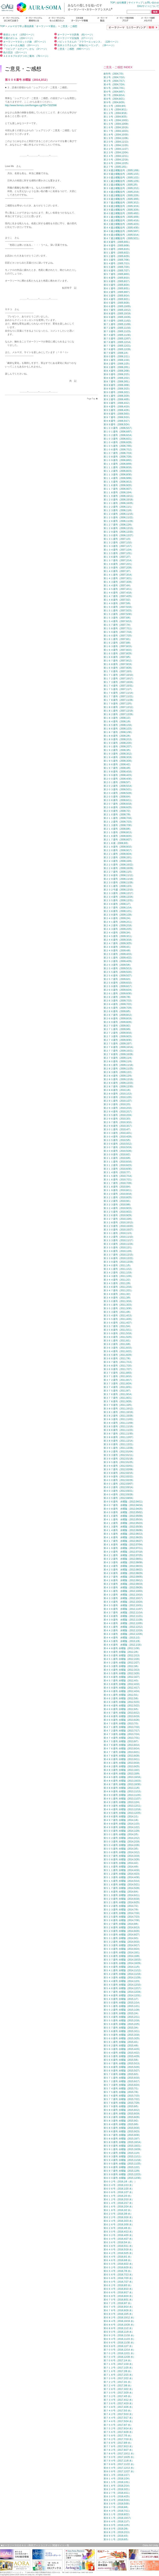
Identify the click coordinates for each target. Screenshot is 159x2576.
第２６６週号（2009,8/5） (118, 1011)
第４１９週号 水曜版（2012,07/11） (124, 1548)
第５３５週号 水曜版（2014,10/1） (122, 1952)
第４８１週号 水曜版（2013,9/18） (122, 1762)
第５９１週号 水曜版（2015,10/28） (123, 2149)
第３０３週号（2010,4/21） (118, 1133)
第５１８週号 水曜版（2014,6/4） (122, 1891)
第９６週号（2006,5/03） (117, 413)
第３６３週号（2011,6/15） (118, 1347)
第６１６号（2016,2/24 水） (119, 2206)
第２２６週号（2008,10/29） (119, 868)
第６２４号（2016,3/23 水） (119, 2221)
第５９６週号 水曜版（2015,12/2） (122, 2167)
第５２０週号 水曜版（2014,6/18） (122, 1898)
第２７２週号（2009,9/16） (118, 1032)
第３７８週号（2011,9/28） (118, 1401)
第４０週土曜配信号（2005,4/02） (122, 213)
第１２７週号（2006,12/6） (118, 524)
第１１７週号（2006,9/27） (118, 488)
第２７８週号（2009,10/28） (119, 1054)
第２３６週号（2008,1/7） (118, 904)
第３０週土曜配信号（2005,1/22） (122, 177)
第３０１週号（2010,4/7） (118, 1129)
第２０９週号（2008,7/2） (118, 811)
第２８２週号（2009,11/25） (119, 1068)
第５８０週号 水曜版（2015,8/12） (122, 2110)
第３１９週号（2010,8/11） (118, 1190)
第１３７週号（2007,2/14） (118, 560)
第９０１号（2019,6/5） (117, 2539)
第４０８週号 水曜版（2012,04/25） (124, 1508)
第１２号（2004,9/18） (116, 113)
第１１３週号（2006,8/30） (118, 474)
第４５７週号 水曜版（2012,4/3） (122, 1680)
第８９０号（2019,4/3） (117, 2535)
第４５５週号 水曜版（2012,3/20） (122, 1673)
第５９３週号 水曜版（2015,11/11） (123, 2156)
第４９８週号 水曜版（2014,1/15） (122, 1823)
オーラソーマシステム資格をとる (33, 19)
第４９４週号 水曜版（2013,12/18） (123, 1809)
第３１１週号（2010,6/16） (118, 1161)
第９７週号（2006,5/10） (117, 417)
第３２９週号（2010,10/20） (119, 1226)
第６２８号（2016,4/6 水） (118, 2228)
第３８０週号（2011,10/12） (119, 1408)
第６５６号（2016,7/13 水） (119, 2274)
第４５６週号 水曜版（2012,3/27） (122, 1677)
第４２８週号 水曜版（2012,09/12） (124, 1580)
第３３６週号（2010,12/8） (118, 1251)
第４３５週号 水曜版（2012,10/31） (124, 1605)
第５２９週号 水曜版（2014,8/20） (122, 1931)
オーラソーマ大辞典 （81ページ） (75, 34)
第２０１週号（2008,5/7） (118, 782)
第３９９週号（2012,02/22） (119, 1476)
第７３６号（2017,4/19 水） (119, 2403)
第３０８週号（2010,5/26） (118, 1151)
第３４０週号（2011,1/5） (118, 1265)
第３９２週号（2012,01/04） (119, 1451)
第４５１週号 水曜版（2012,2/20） (122, 1659)
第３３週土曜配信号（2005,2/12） (122, 188)
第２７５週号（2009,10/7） (118, 1043)
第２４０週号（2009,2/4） (118, 918)
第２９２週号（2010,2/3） (118, 1104)
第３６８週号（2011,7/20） (118, 1365)
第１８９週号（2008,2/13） (118, 739)
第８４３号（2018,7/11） (117, 2510)
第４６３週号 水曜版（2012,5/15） (122, 1702)
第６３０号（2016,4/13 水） (119, 2231)
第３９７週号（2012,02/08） (119, 1469)
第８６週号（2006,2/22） (117, 378)
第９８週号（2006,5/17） (117, 420)
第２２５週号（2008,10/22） (119, 864)
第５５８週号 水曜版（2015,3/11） (122, 2031)
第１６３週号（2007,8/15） (118, 646)
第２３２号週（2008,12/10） (119, 889)
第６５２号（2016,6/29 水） (119, 2267)
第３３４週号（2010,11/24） (119, 1244)
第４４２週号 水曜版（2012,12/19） (124, 1630)
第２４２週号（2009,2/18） (118, 925)
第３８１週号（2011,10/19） (119, 1412)
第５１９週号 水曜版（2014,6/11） (122, 1895)
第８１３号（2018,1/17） (117, 2475)
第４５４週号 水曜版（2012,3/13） (122, 1669)
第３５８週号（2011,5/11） (118, 1329)
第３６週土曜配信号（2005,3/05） (122, 199)
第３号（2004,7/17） (115, 81)
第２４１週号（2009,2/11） (118, 921)
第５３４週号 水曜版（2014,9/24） (122, 1949)
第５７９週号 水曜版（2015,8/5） (122, 2106)
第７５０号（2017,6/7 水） (118, 2425)
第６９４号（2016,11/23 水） (119, 2339)
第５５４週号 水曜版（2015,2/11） (122, 2017)
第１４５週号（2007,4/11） (118, 589)
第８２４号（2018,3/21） (117, 2489)
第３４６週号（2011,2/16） (118, 1287)
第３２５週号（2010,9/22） (118, 1211)
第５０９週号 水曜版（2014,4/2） (122, 1863)
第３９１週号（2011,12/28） (119, 1448)
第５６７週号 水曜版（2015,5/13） (122, 2063)
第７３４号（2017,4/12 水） (119, 2399)
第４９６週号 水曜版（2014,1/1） (122, 1816)
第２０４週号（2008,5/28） (118, 793)
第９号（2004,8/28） (115, 102)
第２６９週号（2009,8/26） (118, 1022)
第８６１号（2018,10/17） (118, 2518)
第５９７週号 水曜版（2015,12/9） (122, 2170)
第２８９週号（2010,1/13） (118, 1093)
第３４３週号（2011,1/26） (118, 1276)
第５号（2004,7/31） (115, 88)
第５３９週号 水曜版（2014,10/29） (123, 1963)
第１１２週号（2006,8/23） (118, 471)
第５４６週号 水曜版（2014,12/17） (123, 1988)
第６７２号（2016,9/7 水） (118, 2303)
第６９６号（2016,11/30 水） (119, 2342)
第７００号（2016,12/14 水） (119, 2349)
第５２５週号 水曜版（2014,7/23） (122, 1916)
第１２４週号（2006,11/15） (119, 514)
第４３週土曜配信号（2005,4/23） (122, 224)
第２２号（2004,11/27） (117, 149)
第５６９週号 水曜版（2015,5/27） (122, 2070)
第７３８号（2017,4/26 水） (119, 2407)
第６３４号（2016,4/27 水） (119, 2238)
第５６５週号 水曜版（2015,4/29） (122, 2056)
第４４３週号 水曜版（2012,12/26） (124, 1634)
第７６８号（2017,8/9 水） (118, 2442)
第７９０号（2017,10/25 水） (119, 2457)
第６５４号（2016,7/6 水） (118, 2271)
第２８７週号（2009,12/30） (119, 1086)
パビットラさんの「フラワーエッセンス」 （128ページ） (88, 41)
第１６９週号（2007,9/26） (118, 667)
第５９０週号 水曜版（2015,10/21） (123, 2145)
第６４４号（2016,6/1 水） (118, 2256)
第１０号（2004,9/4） (115, 106)
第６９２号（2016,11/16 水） (119, 2335)
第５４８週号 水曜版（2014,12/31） (123, 1995)
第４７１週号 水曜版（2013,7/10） (122, 1727)
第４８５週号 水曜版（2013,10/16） (123, 1777)
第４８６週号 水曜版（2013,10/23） (123, 1780)
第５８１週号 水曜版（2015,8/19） (122, 2113)
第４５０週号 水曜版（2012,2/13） (122, 1655)
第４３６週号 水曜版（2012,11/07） (124, 1609)
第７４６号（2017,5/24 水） (119, 2421)
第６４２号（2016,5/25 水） (119, 2253)
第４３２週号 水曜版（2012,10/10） (124, 1594)
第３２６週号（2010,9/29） (118, 1215)
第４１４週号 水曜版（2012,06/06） (124, 1530)
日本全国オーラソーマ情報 (79, 19)
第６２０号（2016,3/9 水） (118, 2213)
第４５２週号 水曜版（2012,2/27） (122, 1662)
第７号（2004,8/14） (115, 95)
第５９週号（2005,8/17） (117, 281)
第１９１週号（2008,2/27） (118, 746)
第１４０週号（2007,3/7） (118, 571)
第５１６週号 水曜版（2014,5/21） (122, 1884)
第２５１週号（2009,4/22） (118, 957)
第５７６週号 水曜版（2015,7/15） (122, 2095)
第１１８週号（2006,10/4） (118, 492)
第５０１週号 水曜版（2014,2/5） (122, 1834)
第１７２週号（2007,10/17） (119, 678)
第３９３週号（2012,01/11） (119, 1455)
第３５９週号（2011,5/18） (118, 1333)
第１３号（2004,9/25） (116, 116)
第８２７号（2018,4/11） (117, 2493)
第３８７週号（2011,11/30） (119, 1433)
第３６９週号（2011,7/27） (118, 1369)
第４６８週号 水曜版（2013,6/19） (122, 1716)
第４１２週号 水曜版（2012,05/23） (124, 1523)
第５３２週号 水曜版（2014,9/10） (122, 1941)
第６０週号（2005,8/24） (117, 285)
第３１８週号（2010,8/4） (118, 1186)
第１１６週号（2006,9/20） (118, 485)
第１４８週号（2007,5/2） (118, 599)
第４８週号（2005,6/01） (117, 242)
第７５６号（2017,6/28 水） (119, 2432)
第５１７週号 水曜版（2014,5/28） (122, 1888)
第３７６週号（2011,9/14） (118, 1394)
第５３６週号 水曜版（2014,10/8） (122, 1956)
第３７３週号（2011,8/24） (118, 1383)
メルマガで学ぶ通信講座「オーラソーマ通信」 (33, 26)
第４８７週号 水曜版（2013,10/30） (123, 1784)
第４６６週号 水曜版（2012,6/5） (122, 1709)
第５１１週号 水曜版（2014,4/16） (122, 1870)
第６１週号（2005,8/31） (117, 288)
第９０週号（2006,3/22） (117, 392)
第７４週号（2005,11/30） (118, 335)
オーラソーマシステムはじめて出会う (11, 19)
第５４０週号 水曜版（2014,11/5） (122, 1966)
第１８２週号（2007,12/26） (119, 714)
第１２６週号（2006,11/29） (119, 521)
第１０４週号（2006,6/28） (118, 442)
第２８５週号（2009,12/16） (119, 1079)
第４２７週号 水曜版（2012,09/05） (124, 1576)
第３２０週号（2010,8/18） (118, 1193)
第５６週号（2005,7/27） (117, 270)
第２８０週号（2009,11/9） (118, 1061)
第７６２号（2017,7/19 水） (119, 2439)
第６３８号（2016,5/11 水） (119, 2246)
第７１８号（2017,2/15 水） (119, 2374)
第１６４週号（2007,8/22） (118, 650)
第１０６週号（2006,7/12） (118, 449)
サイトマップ (135, 2)
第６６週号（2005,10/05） (118, 306)
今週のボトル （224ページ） (18, 38)
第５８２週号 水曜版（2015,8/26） (122, 2117)
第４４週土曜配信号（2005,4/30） (122, 227)
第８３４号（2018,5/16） (117, 2500)
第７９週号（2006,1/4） (117, 352)
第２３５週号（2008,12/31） (119, 900)
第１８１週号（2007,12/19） (119, 710)
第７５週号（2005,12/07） (118, 338)
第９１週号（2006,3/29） (117, 395)
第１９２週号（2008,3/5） (118, 750)
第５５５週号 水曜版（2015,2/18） (122, 2020)
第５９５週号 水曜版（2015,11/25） (123, 2163)
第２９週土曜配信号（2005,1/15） (122, 174)
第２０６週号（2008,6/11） (118, 800)
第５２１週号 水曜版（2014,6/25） (122, 1902)
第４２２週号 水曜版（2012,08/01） (124, 1558)
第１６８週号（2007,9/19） (118, 664)
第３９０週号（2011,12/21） (119, 1444)
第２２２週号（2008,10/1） (118, 857)
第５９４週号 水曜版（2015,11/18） (123, 2160)
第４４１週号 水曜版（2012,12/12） (124, 1626)
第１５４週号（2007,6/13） (118, 621)
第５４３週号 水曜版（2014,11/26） (123, 1977)
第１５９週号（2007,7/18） (118, 632)
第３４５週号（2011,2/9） (118, 1283)
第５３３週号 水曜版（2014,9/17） (122, 1945)
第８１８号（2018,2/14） (117, 2485)
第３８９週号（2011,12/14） (119, 1440)
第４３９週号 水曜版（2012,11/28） (124, 1619)
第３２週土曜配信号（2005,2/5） (121, 184)
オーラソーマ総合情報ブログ (125, 19)
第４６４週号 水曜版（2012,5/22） (122, 1705)
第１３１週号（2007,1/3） (118, 539)
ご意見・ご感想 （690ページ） (74, 49)
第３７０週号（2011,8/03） (118, 1372)
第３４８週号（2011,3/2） (118, 1294)
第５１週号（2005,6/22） (117, 252)
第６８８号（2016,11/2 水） (119, 2328)
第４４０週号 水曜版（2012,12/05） (124, 1623)
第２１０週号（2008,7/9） (118, 814)
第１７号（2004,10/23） (117, 131)
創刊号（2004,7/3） (114, 73)
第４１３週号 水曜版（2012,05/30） (124, 1526)
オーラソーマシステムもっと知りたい (56, 19)
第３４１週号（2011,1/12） (118, 1269)
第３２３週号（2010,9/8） (118, 1204)
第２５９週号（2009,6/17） (118, 986)
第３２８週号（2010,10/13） (119, 1222)
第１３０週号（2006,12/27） (119, 535)
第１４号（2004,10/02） (117, 120)
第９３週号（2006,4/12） (117, 403)
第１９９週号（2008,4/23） (118, 775)
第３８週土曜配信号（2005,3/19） (122, 206)
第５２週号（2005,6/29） (117, 256)
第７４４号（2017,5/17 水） (119, 2417)
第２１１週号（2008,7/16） (118, 818)
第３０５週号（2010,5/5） (118, 1140)
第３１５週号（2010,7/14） (118, 1176)
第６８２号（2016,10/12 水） (119, 2317)
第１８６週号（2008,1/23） (118, 728)
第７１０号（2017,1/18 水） (119, 2364)
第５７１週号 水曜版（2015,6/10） (122, 2077)
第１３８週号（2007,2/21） (118, 564)
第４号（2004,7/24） (115, 84)
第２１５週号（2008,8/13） (118, 832)
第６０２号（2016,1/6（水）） (120, 2181)
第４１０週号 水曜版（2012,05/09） (124, 1516)
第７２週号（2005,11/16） (118, 327)
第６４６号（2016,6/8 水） (118, 2260)
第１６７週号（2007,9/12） (118, 660)
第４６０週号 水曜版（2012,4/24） (122, 1691)
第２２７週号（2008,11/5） (118, 871)
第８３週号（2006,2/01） (117, 367)
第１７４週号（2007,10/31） (119, 685)
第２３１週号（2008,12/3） (118, 886)
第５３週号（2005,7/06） (117, 259)
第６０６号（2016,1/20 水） (119, 2188)
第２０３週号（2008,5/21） (118, 789)
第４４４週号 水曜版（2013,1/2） (123, 1637)
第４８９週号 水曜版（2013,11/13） (123, 1791)
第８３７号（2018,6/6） (117, 2507)
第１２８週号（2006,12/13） (119, 528)
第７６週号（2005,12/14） (118, 342)
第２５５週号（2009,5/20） (118, 972)
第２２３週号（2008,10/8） (118, 861)
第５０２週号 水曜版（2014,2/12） (122, 1838)
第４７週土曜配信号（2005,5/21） (122, 238)
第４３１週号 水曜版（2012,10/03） (124, 1591)
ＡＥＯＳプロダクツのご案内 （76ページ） (26, 56)
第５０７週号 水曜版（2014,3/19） (122, 1856)
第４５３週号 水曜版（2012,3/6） (122, 1666)
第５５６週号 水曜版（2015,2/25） (122, 2024)
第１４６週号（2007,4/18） (118, 592)
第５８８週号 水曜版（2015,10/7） (122, 2138)
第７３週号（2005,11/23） (118, 331)
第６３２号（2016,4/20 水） (119, 2235)
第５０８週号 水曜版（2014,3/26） (122, 1859)
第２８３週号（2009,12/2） (118, 1072)
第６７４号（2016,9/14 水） (119, 2306)
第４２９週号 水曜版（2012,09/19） (124, 1584)
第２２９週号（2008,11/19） (119, 879)
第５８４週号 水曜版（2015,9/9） (122, 2124)
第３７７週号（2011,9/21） (118, 1397)
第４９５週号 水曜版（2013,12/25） (123, 1813)
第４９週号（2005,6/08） (117, 245)
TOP (49, 6)
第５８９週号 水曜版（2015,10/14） (123, 2142)
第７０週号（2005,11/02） (118, 320)
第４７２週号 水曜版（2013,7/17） (122, 1730)
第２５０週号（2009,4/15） (118, 954)
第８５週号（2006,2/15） (117, 374)
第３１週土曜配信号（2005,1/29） (122, 181)
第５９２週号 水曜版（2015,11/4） (122, 2153)
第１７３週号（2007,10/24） (119, 682)
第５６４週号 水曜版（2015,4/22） (122, 2052)
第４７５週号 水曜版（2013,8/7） (122, 1741)
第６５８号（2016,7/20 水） (119, 2278)
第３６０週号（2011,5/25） (118, 1337)
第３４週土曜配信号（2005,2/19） (122, 191)
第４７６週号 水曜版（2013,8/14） (122, 1745)
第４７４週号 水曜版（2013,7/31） (122, 1737)
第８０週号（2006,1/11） (117, 356)
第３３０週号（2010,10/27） (119, 1229)
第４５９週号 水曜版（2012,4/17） (122, 1687)
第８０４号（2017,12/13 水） (119, 2467)
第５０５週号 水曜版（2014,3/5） (122, 1848)
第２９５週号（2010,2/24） (118, 1115)
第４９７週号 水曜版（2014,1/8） (122, 1820)
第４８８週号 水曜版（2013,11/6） (122, 1788)
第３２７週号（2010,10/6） (118, 1219)
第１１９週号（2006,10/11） (119, 496)
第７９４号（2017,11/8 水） (119, 2460)
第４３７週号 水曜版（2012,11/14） (124, 1612)
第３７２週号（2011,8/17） (118, 1380)
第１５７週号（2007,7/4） (118, 624)
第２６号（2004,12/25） (117, 163)
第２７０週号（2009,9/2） (118, 1025)
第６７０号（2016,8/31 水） (119, 2299)
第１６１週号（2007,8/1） (118, 639)
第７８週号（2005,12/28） (118, 349)
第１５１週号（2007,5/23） (118, 610)
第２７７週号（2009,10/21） (119, 1050)
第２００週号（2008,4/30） (118, 778)
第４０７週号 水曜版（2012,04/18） (124, 1505)
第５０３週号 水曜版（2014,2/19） (122, 1841)
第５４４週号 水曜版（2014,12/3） (122, 1981)
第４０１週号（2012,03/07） (119, 1483)
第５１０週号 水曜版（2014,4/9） (122, 1866)
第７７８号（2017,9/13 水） (119, 2446)
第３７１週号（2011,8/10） (118, 1376)
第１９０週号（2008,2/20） (118, 743)
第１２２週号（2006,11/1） (118, 506)
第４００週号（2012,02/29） (119, 1480)
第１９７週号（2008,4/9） (118, 768)
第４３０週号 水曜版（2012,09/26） (124, 1587)
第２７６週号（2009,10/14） (119, 1047)
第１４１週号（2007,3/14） (118, 574)
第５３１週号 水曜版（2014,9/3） (122, 1938)
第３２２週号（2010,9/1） (118, 1201)
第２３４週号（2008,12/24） (119, 896)
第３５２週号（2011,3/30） (118, 1308)
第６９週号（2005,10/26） (118, 317)
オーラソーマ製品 (102, 19)
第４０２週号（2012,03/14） (119, 1487)
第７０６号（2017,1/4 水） (118, 2360)
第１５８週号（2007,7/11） (118, 628)
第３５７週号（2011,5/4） (118, 1326)
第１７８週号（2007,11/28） (119, 700)
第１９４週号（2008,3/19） (118, 757)
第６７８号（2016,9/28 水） (119, 2310)
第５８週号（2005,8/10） (117, 277)
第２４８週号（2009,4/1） (118, 947)
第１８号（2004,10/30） (117, 134)
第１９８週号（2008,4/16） (118, 771)
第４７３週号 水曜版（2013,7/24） (122, 1734)
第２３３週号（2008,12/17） (119, 893)
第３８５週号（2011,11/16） (119, 1426)
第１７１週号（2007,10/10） (119, 675)
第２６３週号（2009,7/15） (118, 1000)
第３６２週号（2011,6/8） (118, 1344)
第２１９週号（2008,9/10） (118, 846)
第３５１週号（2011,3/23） (118, 1304)
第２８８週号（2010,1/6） (118, 1090)
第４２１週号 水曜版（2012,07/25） (124, 1555)
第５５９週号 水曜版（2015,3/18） (122, 2034)
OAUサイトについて (148, 6)
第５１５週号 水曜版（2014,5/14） (122, 1881)
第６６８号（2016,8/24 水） (119, 2296)
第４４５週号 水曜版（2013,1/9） (123, 1641)
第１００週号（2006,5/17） (118, 428)
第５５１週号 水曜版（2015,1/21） (122, 2006)
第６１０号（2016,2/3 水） (118, 2195)
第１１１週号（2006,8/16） (118, 467)
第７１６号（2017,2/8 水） (118, 2371)
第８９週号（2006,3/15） (117, 388)
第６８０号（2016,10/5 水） (119, 2314)
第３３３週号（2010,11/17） (119, 1240)
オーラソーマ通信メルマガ (148, 19)
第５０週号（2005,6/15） (117, 249)
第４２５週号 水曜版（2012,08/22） (124, 1569)
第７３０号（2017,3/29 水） (119, 2392)
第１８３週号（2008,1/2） (118, 718)
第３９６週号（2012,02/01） (119, 1465)
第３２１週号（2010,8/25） (118, 1197)
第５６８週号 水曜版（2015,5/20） (122, 2067)
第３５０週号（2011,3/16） (118, 1301)
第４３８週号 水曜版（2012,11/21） (124, 1616)
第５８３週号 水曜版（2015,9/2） (122, 2120)
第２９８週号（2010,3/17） (118, 1125)
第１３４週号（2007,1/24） (118, 549)
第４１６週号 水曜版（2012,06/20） (124, 1537)
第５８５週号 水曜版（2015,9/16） (122, 2127)
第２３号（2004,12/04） (117, 152)
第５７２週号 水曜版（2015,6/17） (122, 2081)
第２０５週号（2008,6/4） (118, 796)
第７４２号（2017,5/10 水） (119, 2414)
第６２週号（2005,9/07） (117, 292)
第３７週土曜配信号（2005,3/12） (122, 202)
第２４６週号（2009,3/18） (118, 939)
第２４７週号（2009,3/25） (118, 943)
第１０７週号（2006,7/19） (118, 453)
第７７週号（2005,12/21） (118, 345)
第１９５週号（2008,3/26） (118, 760)
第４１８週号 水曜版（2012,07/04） (124, 1544)
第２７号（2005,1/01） (116, 166)
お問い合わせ (152, 2)
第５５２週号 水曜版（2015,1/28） (122, 2009)
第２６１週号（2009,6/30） (118, 993)
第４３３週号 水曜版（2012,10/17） (124, 1598)
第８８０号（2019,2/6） (117, 2528)
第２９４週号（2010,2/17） (118, 1111)
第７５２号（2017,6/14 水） (119, 2428)
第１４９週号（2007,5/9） (118, 603)
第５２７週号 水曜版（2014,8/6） (122, 1924)
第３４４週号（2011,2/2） (118, 1279)
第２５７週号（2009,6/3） (118, 979)
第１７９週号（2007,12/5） (118, 703)
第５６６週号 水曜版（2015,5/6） (122, 2059)
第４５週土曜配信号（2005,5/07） (122, 231)
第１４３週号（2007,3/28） (118, 582)
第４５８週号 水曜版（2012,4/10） (122, 1684)
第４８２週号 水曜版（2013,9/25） (122, 1766)
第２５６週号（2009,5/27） (118, 975)
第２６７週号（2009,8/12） (118, 1015)
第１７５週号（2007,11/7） (118, 689)
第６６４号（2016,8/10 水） (119, 2289)
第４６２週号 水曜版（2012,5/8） (122, 1698)
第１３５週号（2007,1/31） (118, 553)
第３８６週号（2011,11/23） (119, 1430)
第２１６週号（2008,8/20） (118, 836)
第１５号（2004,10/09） (117, 123)
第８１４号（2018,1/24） (117, 2478)
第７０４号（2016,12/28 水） (119, 2357)
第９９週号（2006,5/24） (117, 424)
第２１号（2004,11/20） (117, 145)
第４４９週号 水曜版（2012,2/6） (122, 1652)
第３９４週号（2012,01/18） (119, 1458)
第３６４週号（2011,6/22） (118, 1351)
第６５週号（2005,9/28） (117, 302)
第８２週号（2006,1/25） (117, 363)
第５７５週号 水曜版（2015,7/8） (122, 2092)
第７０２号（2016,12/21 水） (119, 2353)
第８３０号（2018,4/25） (117, 2496)
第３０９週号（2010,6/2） (118, 1154)
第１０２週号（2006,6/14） (118, 435)
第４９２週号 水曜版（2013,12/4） (122, 1802)
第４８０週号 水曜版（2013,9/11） (122, 1759)
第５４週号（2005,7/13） (117, 263)
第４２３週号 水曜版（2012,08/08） (124, 1562)
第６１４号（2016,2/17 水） (119, 2203)
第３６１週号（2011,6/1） (118, 1340)
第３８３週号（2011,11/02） (119, 1419)
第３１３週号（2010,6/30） (118, 1168)
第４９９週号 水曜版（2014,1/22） (122, 1827)
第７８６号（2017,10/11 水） (119, 2453)
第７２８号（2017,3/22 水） (119, 2389)
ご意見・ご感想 (68, 26)
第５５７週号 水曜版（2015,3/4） (122, 2027)
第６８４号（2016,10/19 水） (119, 2321)
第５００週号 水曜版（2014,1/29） (122, 1830)
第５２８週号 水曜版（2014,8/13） (122, 1927)
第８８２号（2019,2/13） (117, 2532)
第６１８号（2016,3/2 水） (118, 2210)
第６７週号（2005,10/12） (118, 310)
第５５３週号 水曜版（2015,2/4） (122, 2013)
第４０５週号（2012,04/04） (119, 1498)
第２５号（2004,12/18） (117, 159)
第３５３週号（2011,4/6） (118, 1312)
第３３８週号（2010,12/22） (119, 1258)
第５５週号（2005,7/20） (117, 267)
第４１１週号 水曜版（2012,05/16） (124, 1519)
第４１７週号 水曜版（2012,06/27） (124, 1541)
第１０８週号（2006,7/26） (118, 456)
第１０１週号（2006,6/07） (118, 431)
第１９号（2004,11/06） (117, 138)
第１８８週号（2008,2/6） (118, 735)
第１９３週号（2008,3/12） (118, 753)
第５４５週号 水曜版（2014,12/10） (123, 1984)
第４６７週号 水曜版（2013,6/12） (122, 1712)
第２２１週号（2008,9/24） (118, 854)
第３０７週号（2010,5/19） (118, 1147)
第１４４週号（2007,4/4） (118, 585)
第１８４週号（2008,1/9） (118, 721)
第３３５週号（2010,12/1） (118, 1247)
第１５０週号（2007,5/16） (118, 607)
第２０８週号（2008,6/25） (118, 807)
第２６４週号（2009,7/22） (118, 1004)
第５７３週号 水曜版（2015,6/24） (122, 2085)
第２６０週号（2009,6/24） (118, 989)
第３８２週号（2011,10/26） (119, 1415)
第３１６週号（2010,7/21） (118, 1179)
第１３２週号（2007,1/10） (118, 542)
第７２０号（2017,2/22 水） (119, 2378)
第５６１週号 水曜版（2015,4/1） (122, 2042)
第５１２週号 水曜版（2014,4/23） (122, 1873)
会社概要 (121, 2)
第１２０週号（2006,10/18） (119, 499)
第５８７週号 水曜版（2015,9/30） (122, 2135)
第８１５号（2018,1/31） (117, 2482)
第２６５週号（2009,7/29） (118, 1007)
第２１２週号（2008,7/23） (118, 821)
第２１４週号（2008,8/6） (118, 828)
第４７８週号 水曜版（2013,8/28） (122, 1755)
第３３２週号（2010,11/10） (119, 1236)
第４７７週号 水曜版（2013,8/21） (122, 1752)
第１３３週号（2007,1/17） (118, 546)
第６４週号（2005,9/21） (117, 299)
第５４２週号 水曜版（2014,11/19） (123, 1974)
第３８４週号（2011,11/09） (119, 1423)
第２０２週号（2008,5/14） (118, 786)
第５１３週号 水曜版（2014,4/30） (122, 1877)
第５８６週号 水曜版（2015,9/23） (122, 2131)
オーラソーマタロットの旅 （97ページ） (25, 41)
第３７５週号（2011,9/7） (118, 1390)
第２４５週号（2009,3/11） (118, 936)
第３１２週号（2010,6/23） (118, 1165)
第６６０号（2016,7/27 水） (119, 2281)
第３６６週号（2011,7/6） (118, 1358)
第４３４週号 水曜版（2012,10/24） (124, 1601)
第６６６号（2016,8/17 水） (119, 2292)
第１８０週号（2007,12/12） (119, 707)
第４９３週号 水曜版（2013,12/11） (123, 1805)
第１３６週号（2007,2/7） (118, 556)
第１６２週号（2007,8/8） (118, 642)
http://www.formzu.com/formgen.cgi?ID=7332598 (31, 105)
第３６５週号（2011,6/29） (118, 1355)
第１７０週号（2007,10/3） (118, 671)
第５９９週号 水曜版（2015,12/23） (123, 2174)
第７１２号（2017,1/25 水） (119, 2367)
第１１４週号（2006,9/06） (118, 478)
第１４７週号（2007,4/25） (118, 596)
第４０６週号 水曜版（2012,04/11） (124, 1501)
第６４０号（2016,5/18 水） (119, 2249)
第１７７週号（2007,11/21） (119, 696)
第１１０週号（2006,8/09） (118, 463)
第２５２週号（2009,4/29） (118, 961)
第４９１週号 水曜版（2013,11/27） (123, 1798)
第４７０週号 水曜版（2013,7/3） (122, 1723)
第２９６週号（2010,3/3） (118, 1118)
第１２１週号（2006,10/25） (119, 503)
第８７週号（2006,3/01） (117, 381)
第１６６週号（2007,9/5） (118, 657)
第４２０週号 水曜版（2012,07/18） (124, 1551)
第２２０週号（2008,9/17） (118, 850)
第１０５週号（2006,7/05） (118, 446)
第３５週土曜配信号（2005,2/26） (122, 195)
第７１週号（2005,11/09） (118, 324)
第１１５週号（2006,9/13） (118, 481)
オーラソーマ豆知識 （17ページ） (75, 38)
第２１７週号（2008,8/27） (118, 839)
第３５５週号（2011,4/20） (118, 1319)
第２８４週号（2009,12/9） (118, 1075)
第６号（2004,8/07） (115, 91)
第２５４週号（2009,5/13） (118, 968)
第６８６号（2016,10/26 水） (119, 2324)
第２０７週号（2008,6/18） (118, 803)
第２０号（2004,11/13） (117, 141)
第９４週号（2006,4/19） (117, 406)
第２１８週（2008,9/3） (117, 843)
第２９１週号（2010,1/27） (118, 1100)
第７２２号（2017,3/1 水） (118, 2382)
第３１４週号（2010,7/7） (118, 1172)
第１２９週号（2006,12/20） (119, 531)
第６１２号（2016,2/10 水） (119, 2199)
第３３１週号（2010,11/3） (118, 1233)
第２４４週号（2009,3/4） (118, 932)
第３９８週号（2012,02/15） (119, 1473)
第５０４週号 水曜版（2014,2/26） (122, 1845)
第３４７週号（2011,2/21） (118, 1290)
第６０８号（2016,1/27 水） (119, 2192)
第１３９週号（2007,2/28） (118, 567)
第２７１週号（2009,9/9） (118, 1029)
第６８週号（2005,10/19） (118, 313)
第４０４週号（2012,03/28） (119, 1494)
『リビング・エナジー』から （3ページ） (25, 49)
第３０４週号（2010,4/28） (118, 1136)
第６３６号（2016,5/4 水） (118, 2242)
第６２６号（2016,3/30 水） (119, 2224)
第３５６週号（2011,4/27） (118, 1322)
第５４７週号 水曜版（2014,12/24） (123, 1992)
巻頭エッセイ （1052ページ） (19, 34)
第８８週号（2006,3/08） (117, 385)
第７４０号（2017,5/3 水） (118, 2410)
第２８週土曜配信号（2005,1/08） (122, 170)
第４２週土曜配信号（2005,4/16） (122, 220)
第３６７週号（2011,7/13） (118, 1362)
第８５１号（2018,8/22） (117, 2514)
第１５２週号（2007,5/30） (118, 614)
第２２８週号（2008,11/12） (119, 875)
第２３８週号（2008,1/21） (118, 911)
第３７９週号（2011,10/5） (118, 1405)
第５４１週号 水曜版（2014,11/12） (123, 1970)
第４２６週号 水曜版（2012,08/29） (124, 1573)
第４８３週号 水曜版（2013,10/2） (122, 1770)
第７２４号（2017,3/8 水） (118, 2385)
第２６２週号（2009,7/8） (118, 997)
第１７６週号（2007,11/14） (119, 692)
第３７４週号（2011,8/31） (118, 1387)
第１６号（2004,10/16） (117, 127)
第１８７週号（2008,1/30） (118, 732)
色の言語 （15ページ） (15, 52)
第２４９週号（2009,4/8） (118, 950)
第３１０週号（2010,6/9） (118, 1158)
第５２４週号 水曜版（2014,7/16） (122, 1913)
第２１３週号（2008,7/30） (118, 825)
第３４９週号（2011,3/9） (118, 1297)
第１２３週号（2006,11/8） (118, 510)
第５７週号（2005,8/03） (117, 274)
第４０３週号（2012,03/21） (119, 1490)
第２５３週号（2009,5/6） (118, 964)
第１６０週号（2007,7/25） (118, 635)
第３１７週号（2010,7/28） (118, 1183)
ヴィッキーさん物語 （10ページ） (21, 45)
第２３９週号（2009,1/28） (118, 914)
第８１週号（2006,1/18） (117, 360)
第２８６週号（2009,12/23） (119, 1083)
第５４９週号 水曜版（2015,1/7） (122, 1999)
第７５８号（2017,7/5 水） (118, 2435)
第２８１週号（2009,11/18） (119, 1065)
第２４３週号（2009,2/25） (118, 929)
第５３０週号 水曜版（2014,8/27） (122, 1934)
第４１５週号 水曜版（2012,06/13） (124, 1533)
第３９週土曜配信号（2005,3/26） (122, 209)
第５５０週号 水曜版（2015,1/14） (122, 2002)
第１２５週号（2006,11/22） (119, 517)
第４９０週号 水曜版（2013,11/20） (123, 1795)
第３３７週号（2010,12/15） (119, 1254)
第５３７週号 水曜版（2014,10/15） (123, 1959)
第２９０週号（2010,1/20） (118, 1097)
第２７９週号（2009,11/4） (118, 1057)
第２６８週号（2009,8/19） (118, 1018)
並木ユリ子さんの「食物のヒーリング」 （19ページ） (86, 45)
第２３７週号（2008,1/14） (118, 907)
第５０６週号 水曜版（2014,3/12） (122, 1852)
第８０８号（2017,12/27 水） (119, 2471)
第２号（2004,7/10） (115, 77)
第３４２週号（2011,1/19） (118, 1272)
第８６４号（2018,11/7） (117, 2521)
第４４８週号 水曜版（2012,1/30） (122, 1648)
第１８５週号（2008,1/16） (118, 725)
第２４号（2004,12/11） (117, 156)
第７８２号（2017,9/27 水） (119, 2450)
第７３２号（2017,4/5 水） (118, 2396)
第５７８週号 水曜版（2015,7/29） (122, 2102)
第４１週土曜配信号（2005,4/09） (122, 217)
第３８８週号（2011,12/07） (119, 1437)
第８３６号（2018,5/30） (117, 2503)
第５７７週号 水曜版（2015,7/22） (122, 2099)
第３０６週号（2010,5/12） (118, 1143)
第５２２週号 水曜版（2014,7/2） (122, 1906)
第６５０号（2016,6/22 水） (119, 2263)
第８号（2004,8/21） (115, 98)
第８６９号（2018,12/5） (117, 2525)
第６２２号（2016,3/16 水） (119, 2217)
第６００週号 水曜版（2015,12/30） (123, 2178)
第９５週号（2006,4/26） (117, 410)
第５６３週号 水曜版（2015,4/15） (122, 2049)
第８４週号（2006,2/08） (117, 370)
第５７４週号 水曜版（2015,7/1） (122, 2088)
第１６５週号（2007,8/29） (118, 653)
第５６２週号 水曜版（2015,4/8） (122, 2045)
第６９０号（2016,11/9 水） (119, 2331)
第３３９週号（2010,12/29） (119, 1261)
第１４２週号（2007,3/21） (118, 578)
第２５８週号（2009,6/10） (118, 982)
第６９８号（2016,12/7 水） (119, 2346)
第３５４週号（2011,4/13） (118, 1315)
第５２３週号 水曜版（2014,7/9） (122, 1909)
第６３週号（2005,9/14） (117, 295)
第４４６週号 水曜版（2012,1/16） (123, 1644)
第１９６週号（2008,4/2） (118, 764)
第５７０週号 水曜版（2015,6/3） (122, 2074)
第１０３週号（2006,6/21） (118, 438)
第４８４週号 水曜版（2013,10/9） (122, 1773)
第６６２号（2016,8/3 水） (118, 2285)
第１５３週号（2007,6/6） (118, 617)
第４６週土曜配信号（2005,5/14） (122, 234)
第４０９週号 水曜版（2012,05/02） (124, 1512)
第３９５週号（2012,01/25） (119, 1462)
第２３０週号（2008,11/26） (119, 882)
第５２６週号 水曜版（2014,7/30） (122, 1920)
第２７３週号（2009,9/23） (118, 1036)
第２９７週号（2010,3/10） (118, 1122)
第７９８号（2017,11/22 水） (119, 2464)
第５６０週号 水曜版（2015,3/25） (122, 2038)
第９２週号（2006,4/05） (117, 399)
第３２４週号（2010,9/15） (118, 1208)
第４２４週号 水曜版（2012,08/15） (124, 1566)
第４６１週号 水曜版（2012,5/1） (122, 1694)
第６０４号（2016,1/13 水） (119, 2185)
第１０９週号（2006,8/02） (118, 460)
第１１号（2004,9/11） (116, 109)
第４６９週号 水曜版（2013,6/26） (122, 1720)
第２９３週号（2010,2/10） (118, 1108)
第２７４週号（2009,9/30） (118, 1040)
